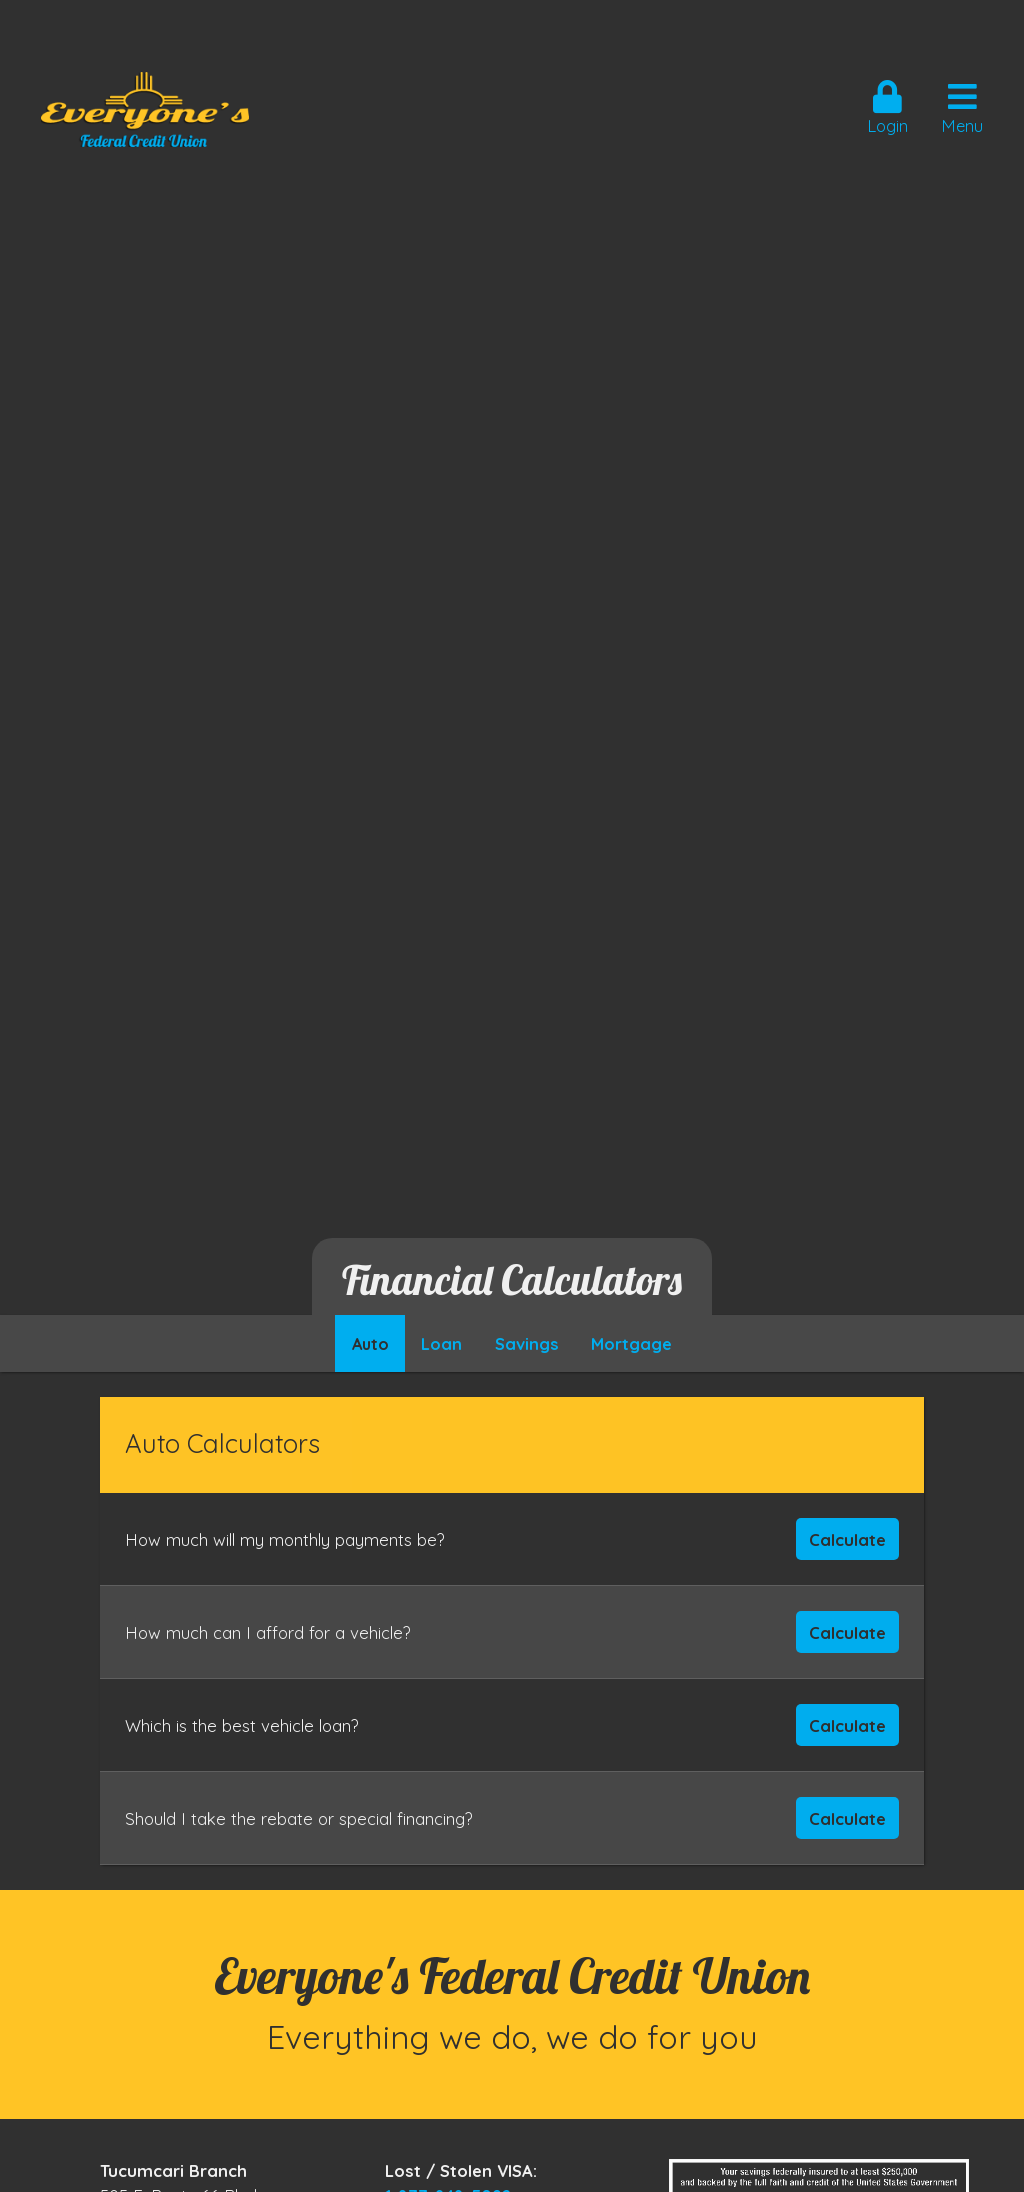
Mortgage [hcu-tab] (631, 1344)
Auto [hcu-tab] (370, 1344)
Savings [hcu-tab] (527, 1344)
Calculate (847, 1539)
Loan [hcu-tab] (441, 1344)
